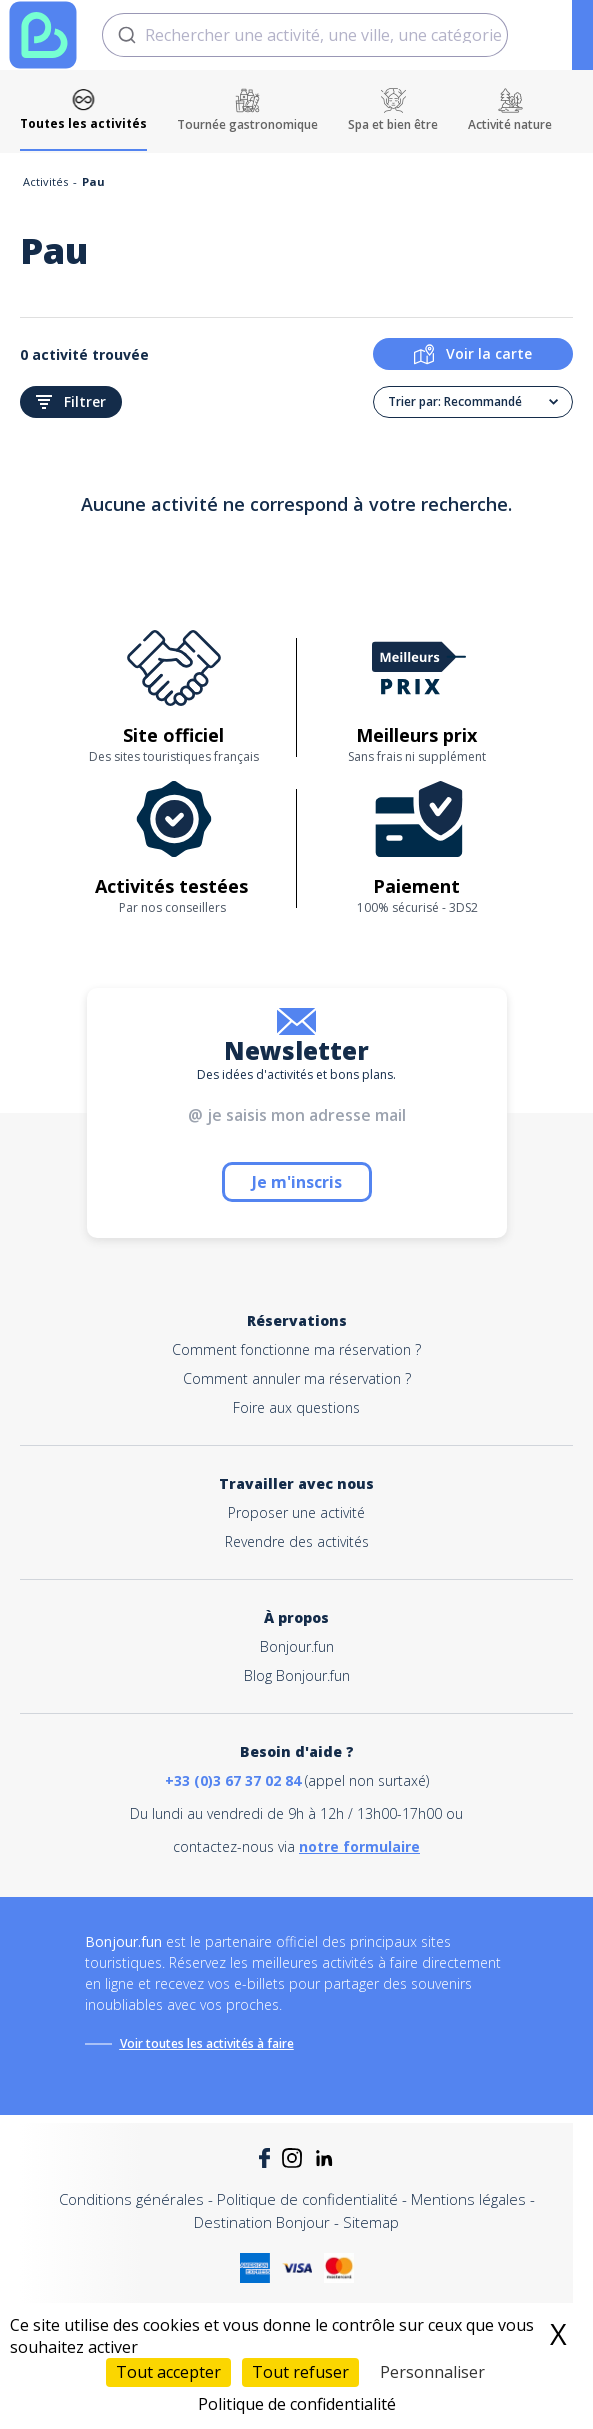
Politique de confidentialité (307, 2199)
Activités (45, 181)
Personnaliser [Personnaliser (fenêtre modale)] (432, 2372)
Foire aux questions (296, 1407)
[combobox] (305, 35)
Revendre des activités (297, 1541)
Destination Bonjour (262, 2222)
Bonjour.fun (297, 1646)
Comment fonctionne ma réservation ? (296, 1349)
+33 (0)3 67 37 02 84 (233, 1780)
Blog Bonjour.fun (297, 1675)
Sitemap (371, 2222)
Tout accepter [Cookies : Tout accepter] (168, 2372)
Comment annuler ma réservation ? (297, 1378)
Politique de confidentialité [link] (297, 2404)
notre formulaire (359, 1846)
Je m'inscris (297, 1182)
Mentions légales (468, 2199)
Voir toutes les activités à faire (207, 2043)
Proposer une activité (296, 1512)
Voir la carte (473, 354)
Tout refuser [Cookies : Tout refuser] (300, 2372)
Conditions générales (131, 2199)
